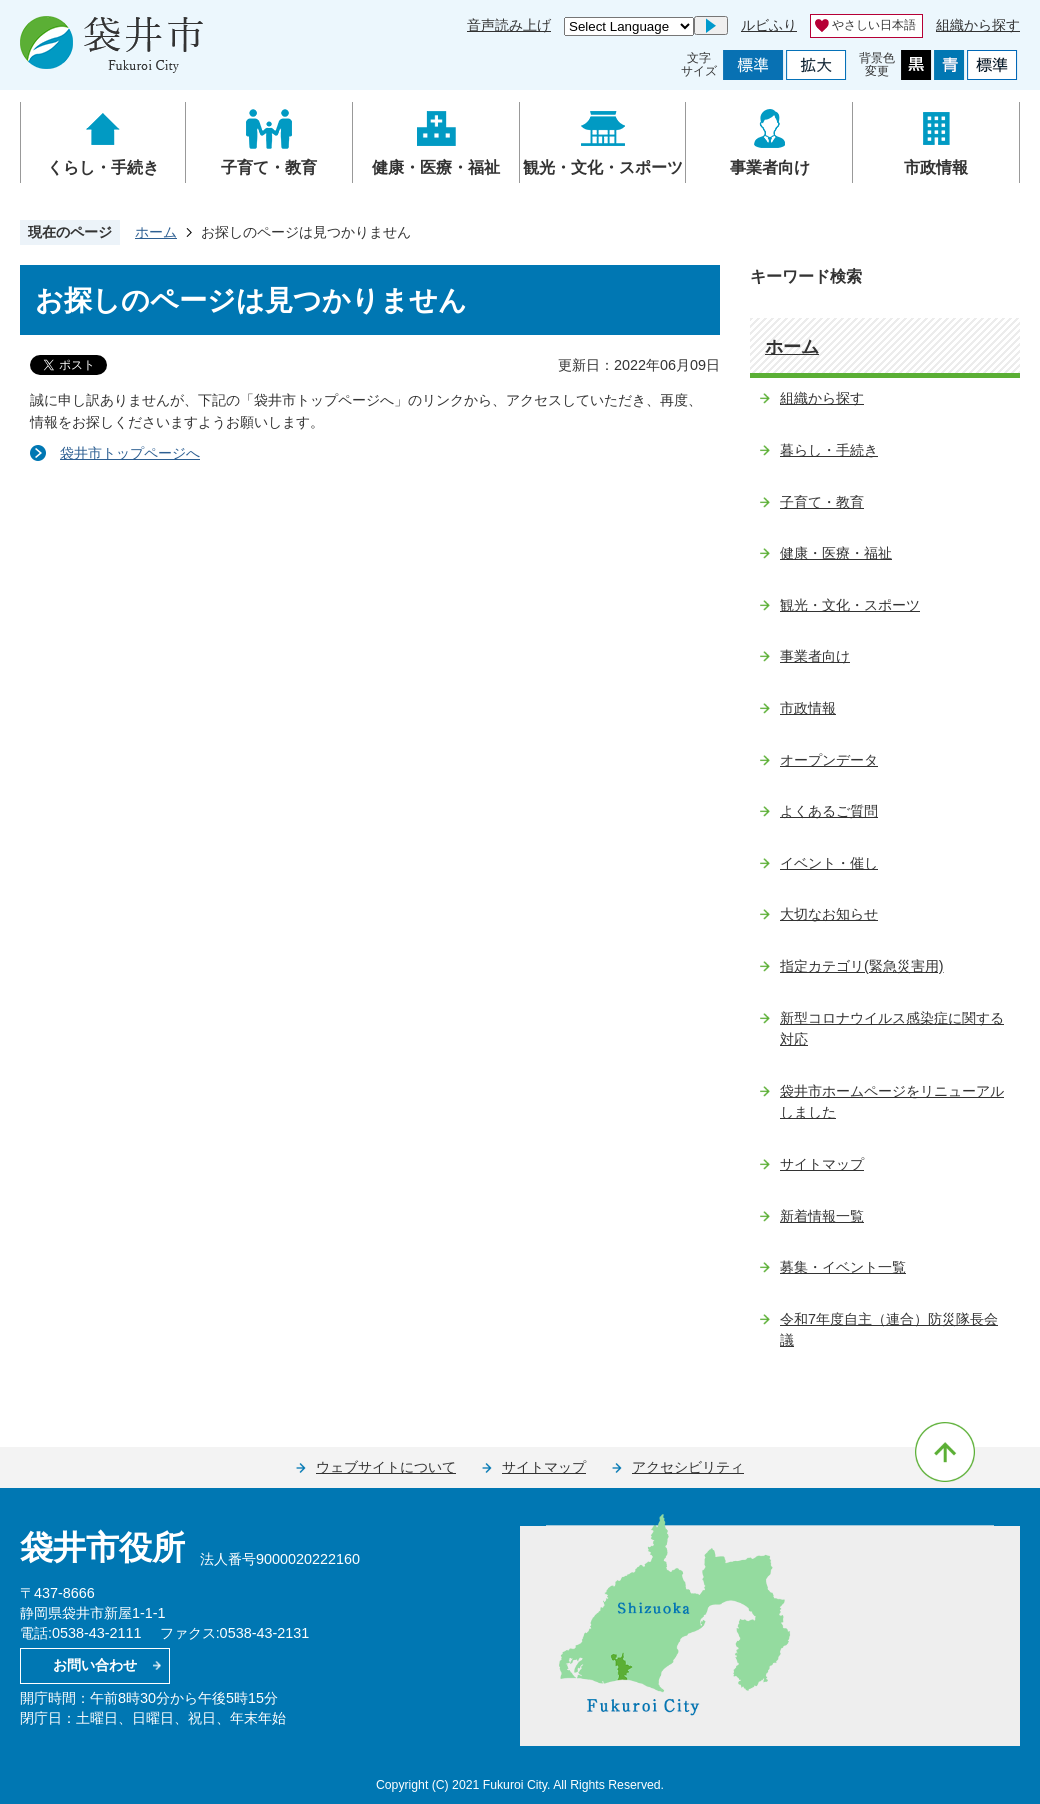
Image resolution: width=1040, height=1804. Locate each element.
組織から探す (978, 25)
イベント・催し (829, 863)
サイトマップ (822, 1164)
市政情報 (936, 167)
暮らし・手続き (829, 450)
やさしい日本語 (874, 25)
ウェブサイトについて (386, 1467)
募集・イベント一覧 (843, 1267)
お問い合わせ (95, 1665)
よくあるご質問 (829, 811)
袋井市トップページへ (130, 453)
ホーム (156, 232)
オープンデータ (829, 760)
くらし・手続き (103, 167)
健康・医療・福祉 (436, 167)
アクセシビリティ (688, 1467)
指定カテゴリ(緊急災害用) (862, 966)
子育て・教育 (269, 167)
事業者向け (770, 167)
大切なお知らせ (829, 914)
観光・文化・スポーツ (603, 167)
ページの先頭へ (945, 1452)
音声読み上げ (509, 25)
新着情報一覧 (822, 1216)
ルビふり (769, 25)
